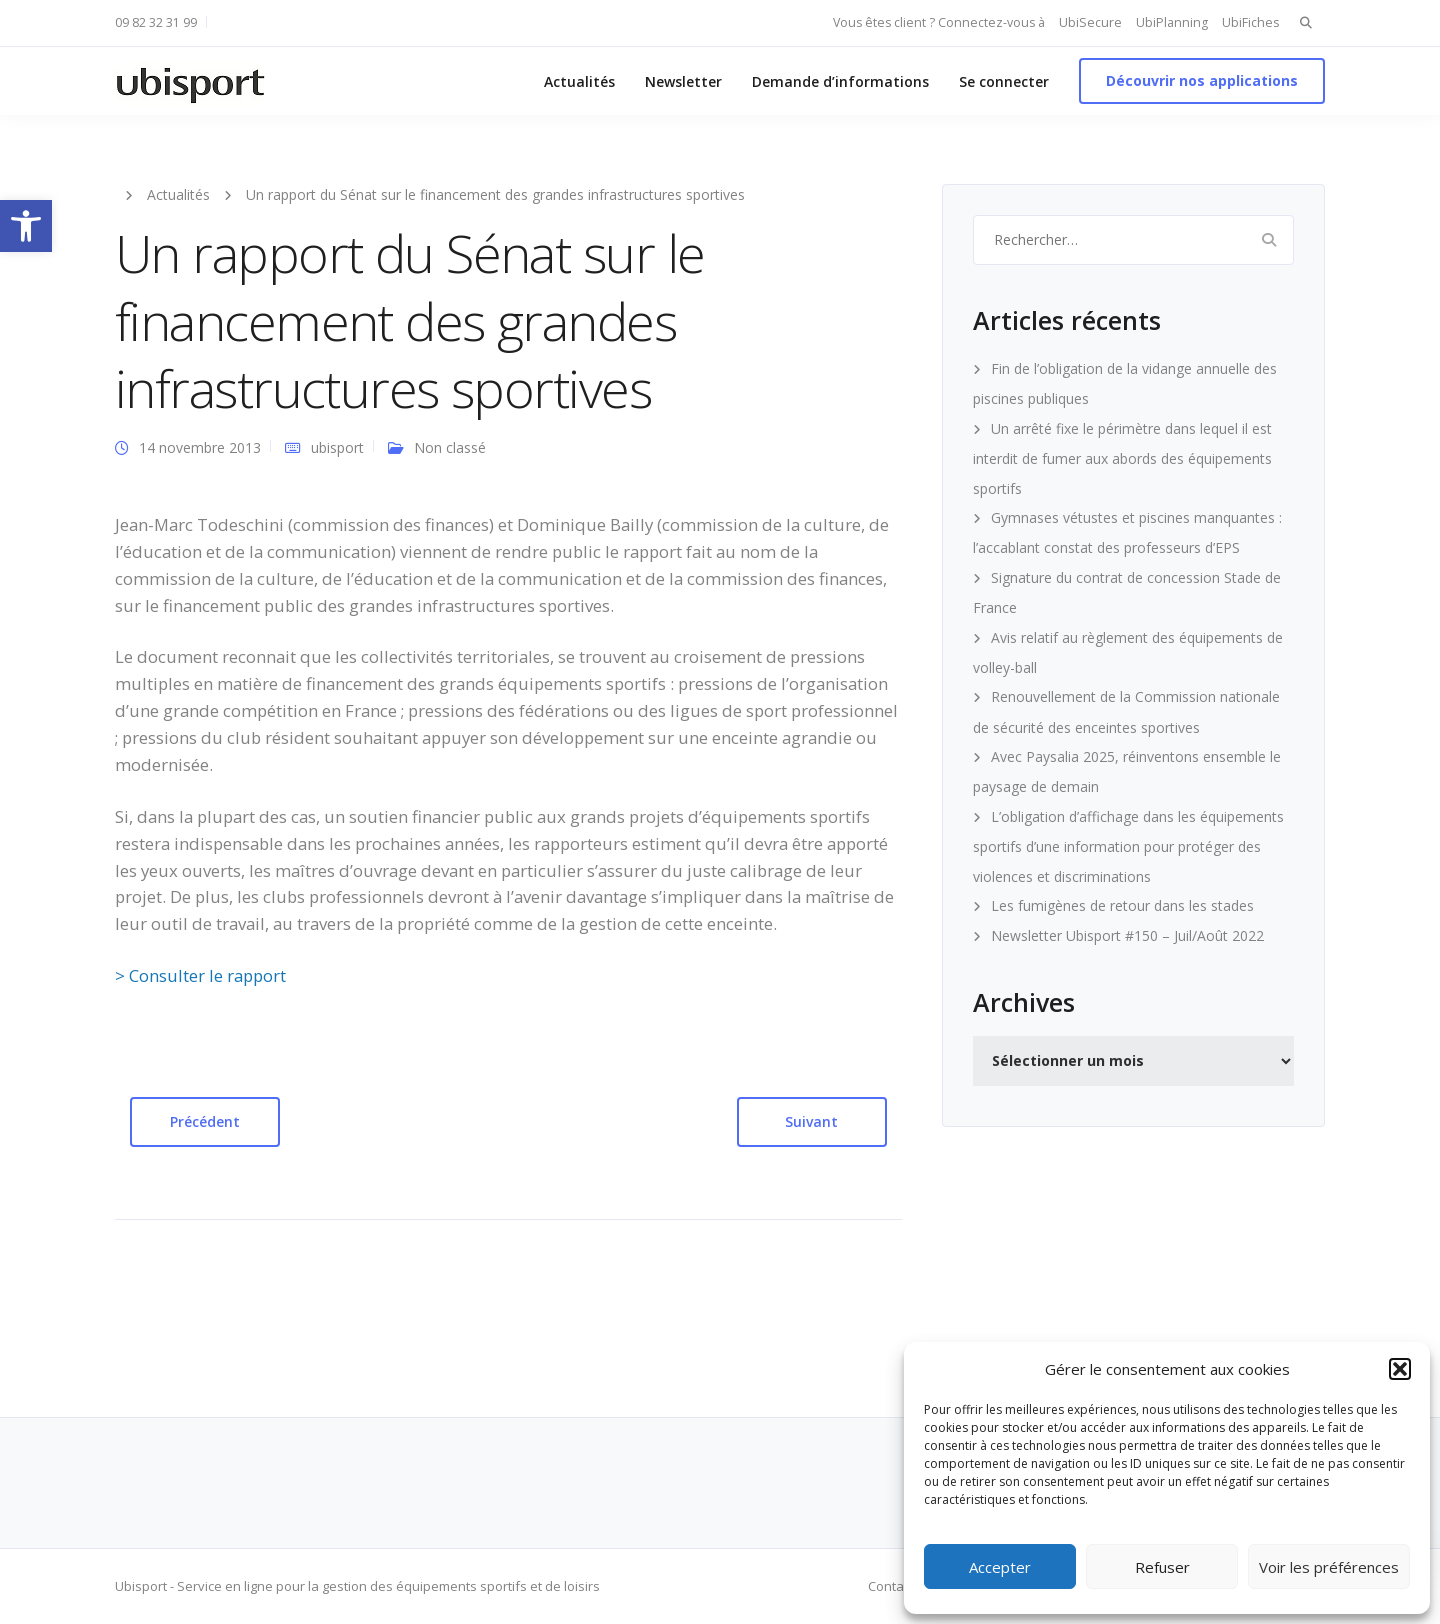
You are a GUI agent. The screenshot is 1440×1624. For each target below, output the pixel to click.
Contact (891, 1586)
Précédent (205, 1121)
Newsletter (683, 81)
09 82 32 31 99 (156, 22)
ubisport (337, 447)
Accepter (1000, 1567)
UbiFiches (1250, 22)
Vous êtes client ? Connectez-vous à (939, 22)
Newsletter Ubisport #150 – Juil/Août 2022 (1127, 935)
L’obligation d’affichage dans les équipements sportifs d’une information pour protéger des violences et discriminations (1128, 846)
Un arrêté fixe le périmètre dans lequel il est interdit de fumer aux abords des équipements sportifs (1122, 458)
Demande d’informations (840, 81)
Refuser (1162, 1567)
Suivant (811, 1121)
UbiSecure (1090, 22)
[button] (26, 226)
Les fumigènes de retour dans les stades (1122, 905)
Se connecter (1004, 81)
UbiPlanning (1172, 22)
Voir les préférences (1329, 1567)
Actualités (579, 81)
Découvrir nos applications (1202, 80)
